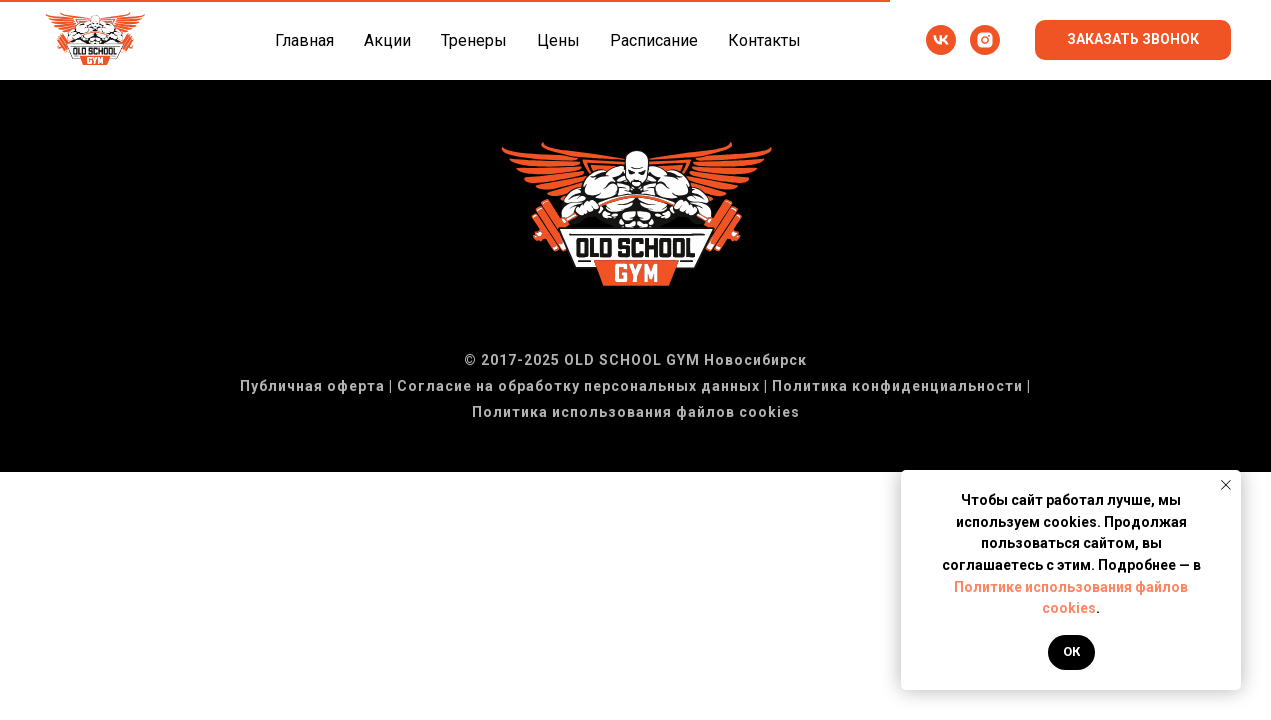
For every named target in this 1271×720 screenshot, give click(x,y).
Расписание (654, 40)
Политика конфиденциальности (897, 386)
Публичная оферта (312, 386)
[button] (1133, 40)
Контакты (764, 40)
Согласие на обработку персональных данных (578, 386)
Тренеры (474, 40)
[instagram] (985, 40)
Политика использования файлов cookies (636, 412)
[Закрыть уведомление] (1226, 485)
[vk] (941, 40)
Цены (558, 40)
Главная (304, 40)
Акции (387, 40)
